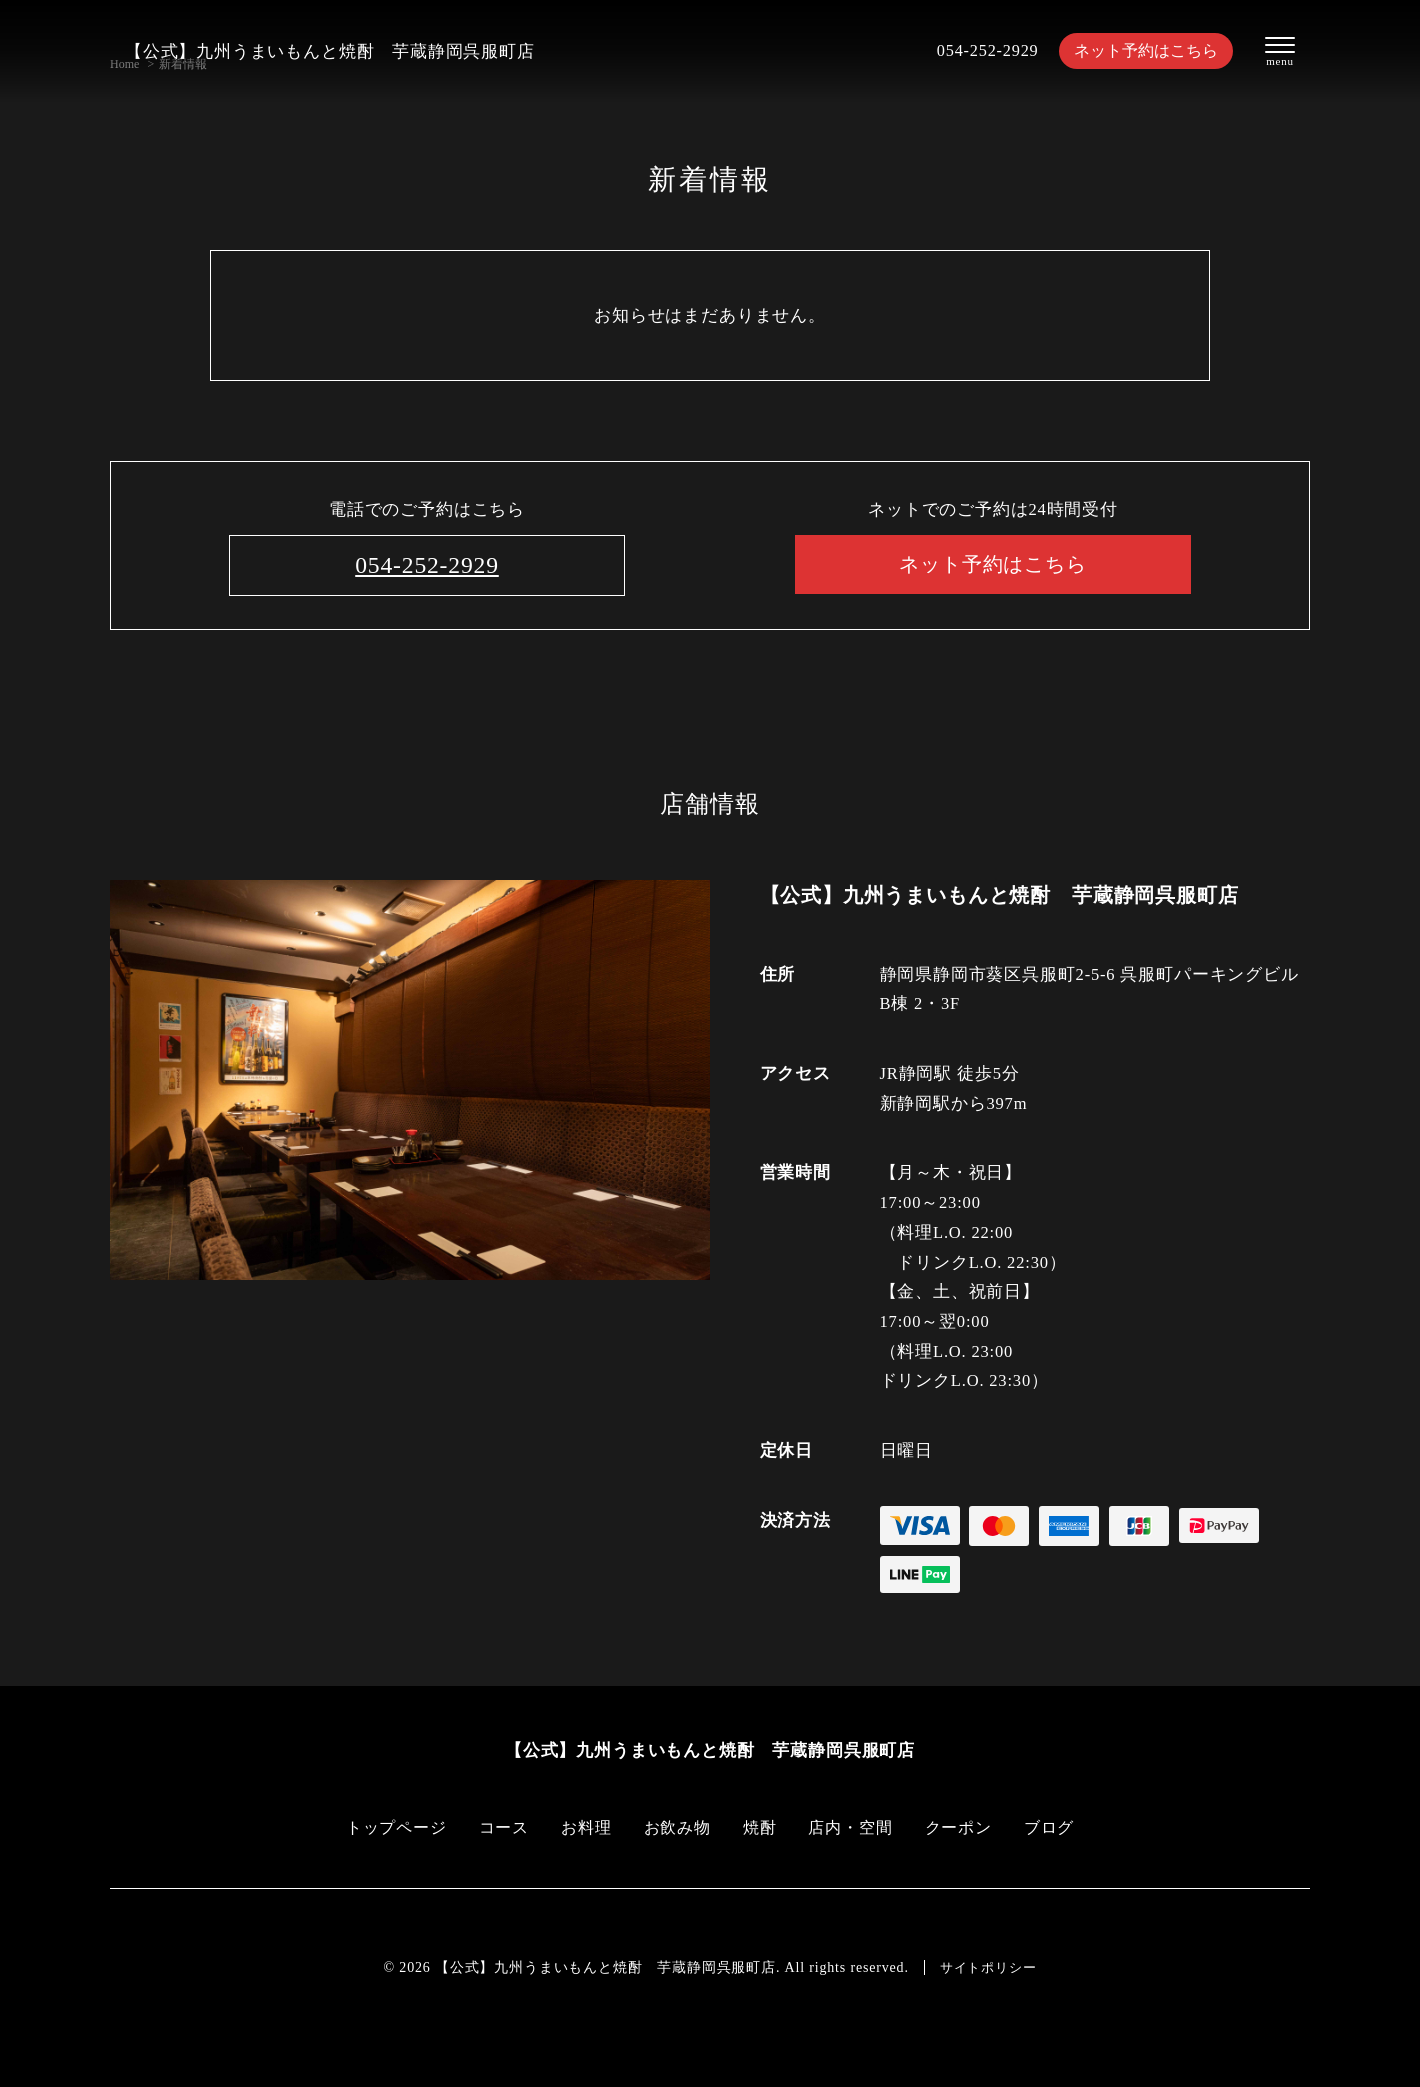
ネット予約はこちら (1140, 50)
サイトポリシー (988, 1967)
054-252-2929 (977, 50)
